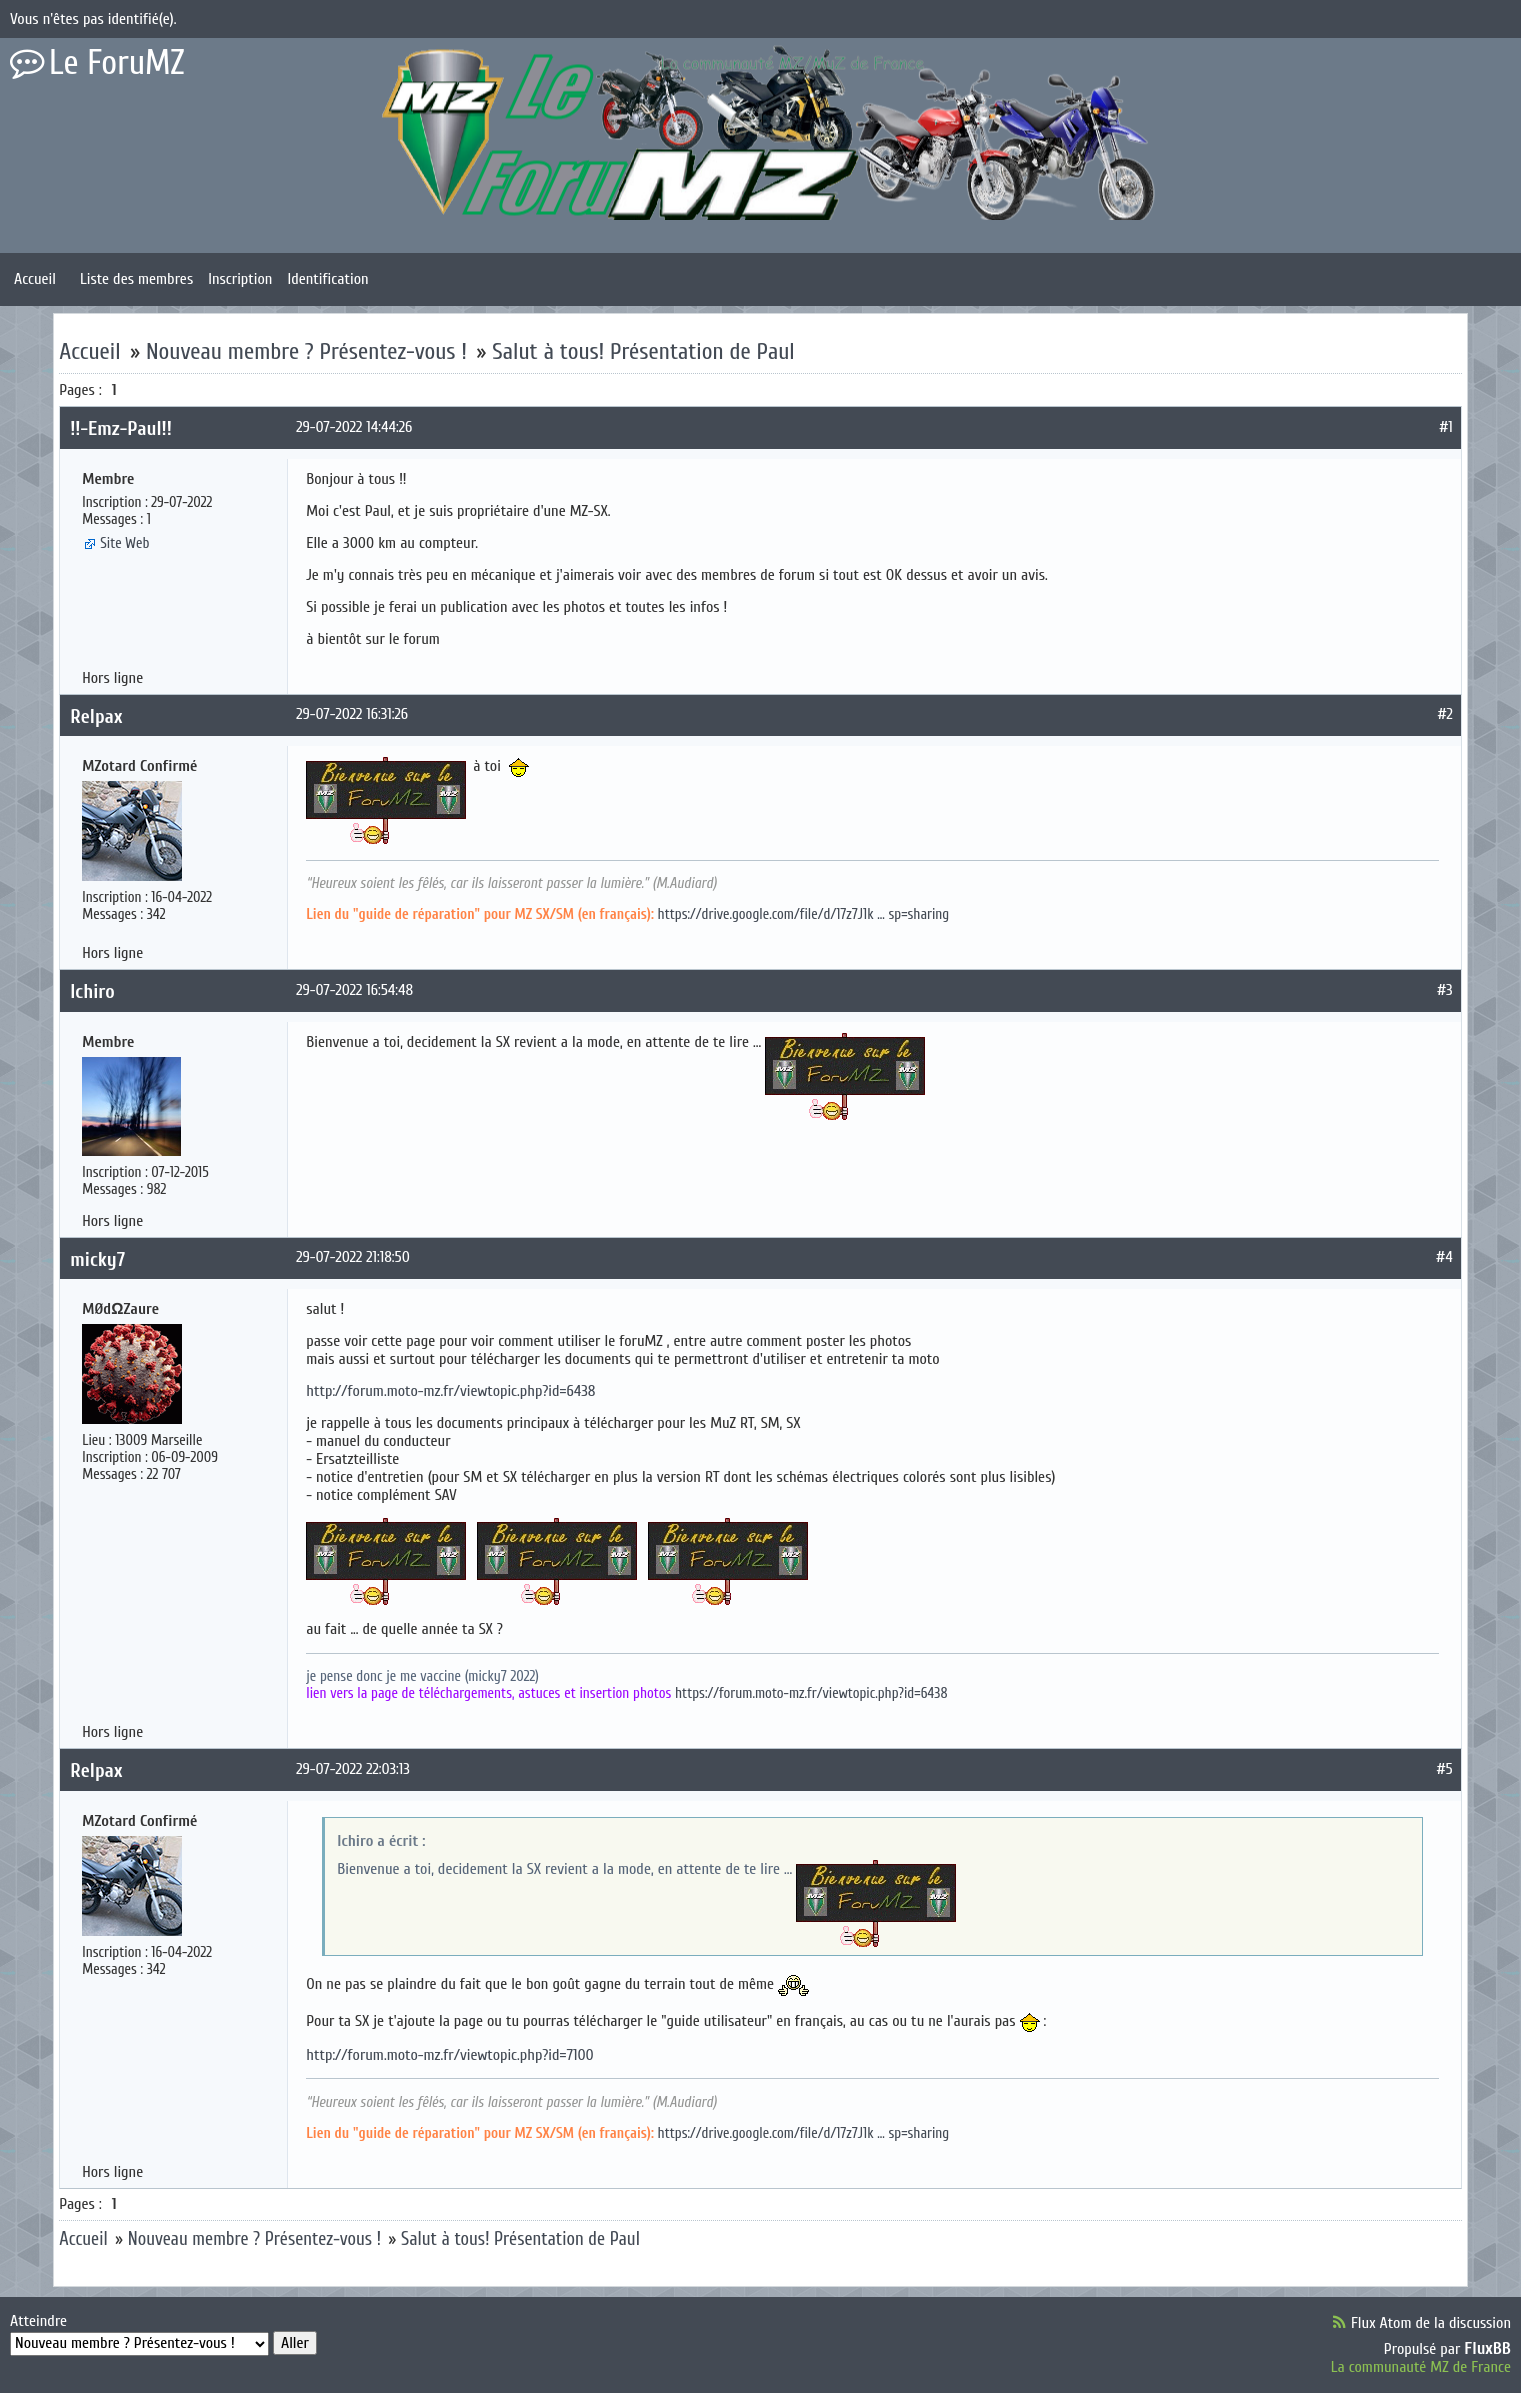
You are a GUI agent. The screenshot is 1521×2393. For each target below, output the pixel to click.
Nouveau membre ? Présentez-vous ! (306, 351)
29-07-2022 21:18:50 (353, 1257)
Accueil (35, 279)
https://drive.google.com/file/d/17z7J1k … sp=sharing (804, 914)
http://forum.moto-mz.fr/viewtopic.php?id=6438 (450, 1391)
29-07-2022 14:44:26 (354, 427)
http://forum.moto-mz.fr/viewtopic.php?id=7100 (450, 2055)
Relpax (96, 716)
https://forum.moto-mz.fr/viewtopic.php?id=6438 (811, 1693)
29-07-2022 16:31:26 (352, 714)
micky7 (97, 1259)
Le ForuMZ (117, 63)
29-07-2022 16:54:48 (354, 990)
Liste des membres (136, 279)
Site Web (124, 543)
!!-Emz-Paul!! (121, 428)
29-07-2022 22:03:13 (353, 1769)
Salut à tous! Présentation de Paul (643, 351)
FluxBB (1487, 2348)
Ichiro (92, 991)
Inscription (240, 279)
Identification (327, 279)
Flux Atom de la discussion (1431, 2323)
